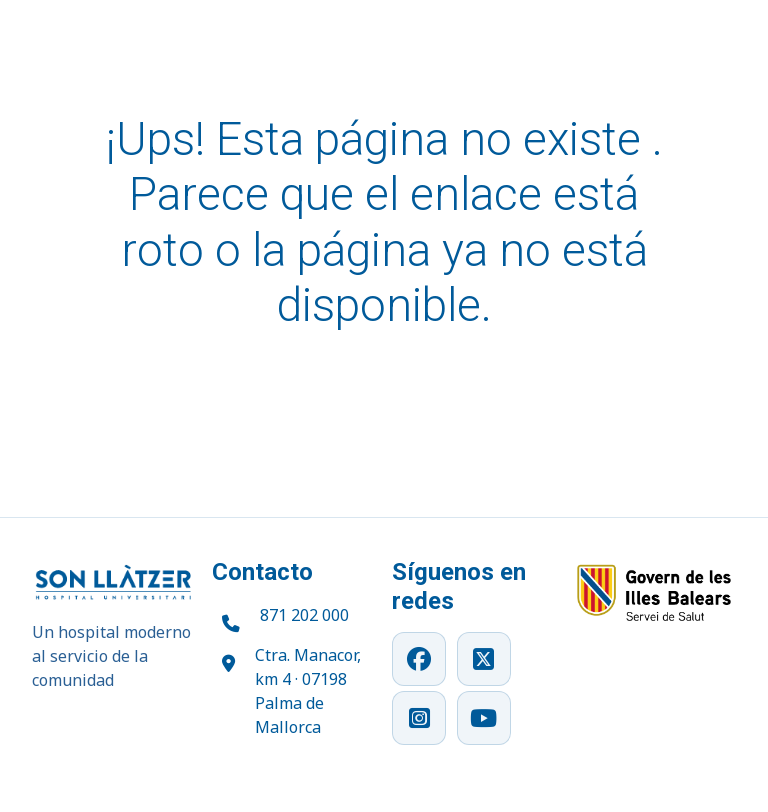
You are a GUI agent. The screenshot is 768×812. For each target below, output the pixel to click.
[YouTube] (484, 718)
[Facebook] (419, 659)
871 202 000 (304, 615)
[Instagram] (419, 718)
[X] (484, 659)
